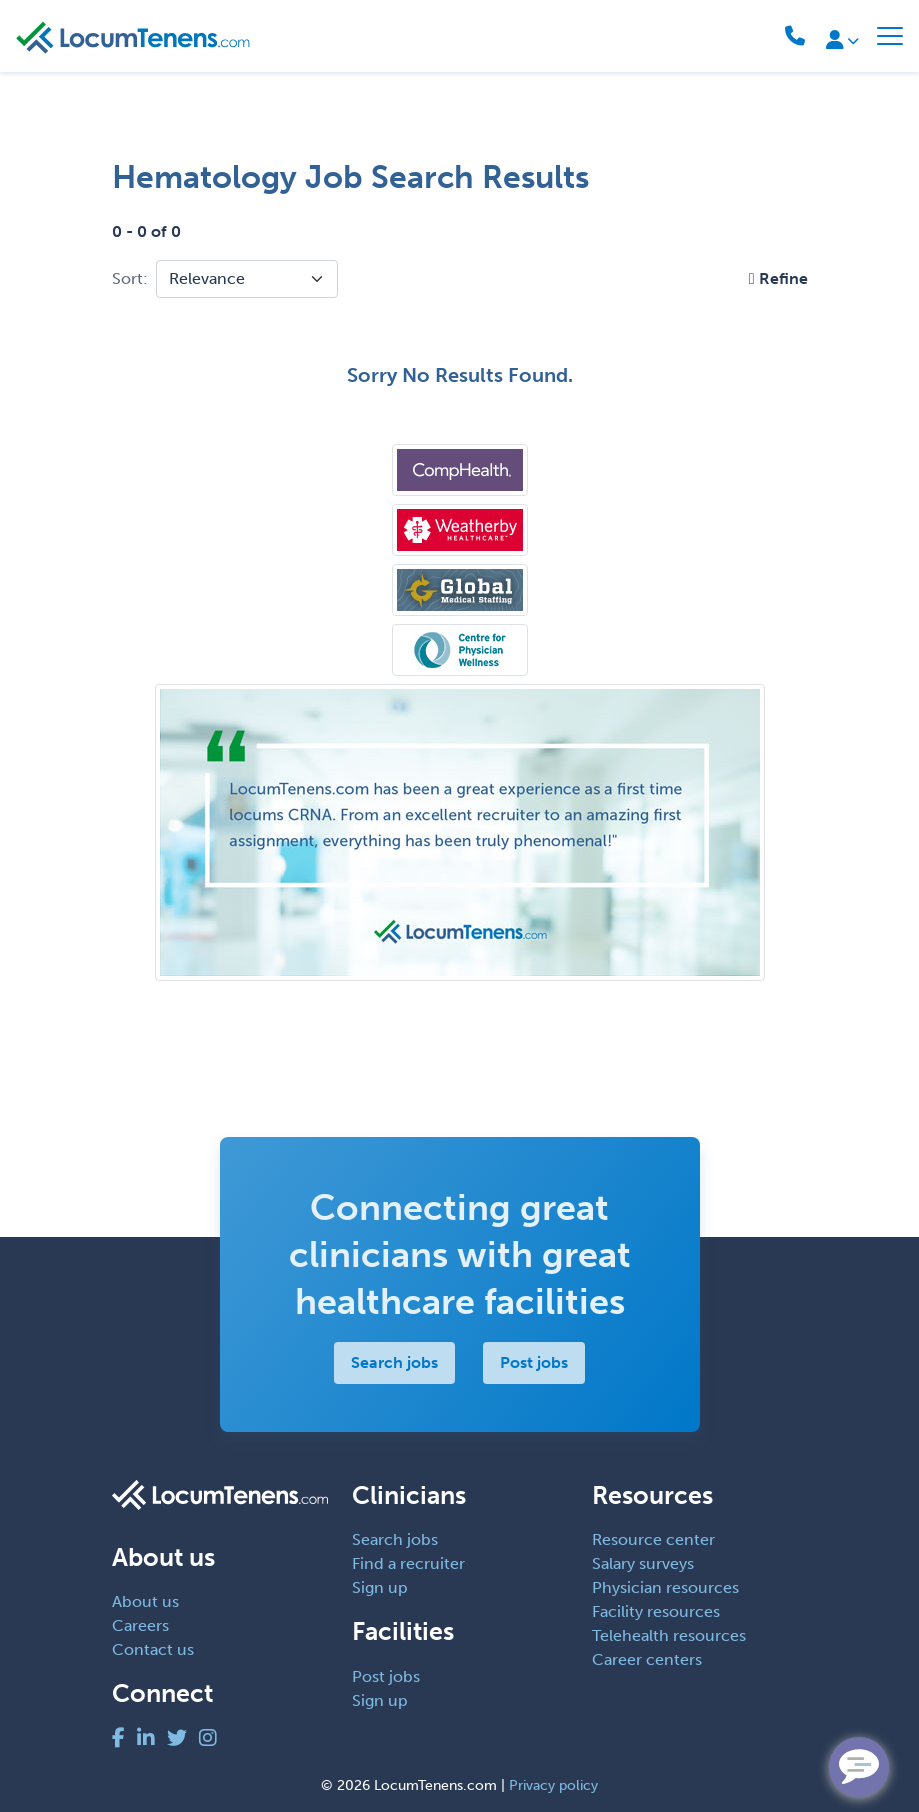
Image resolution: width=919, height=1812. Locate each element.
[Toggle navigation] (890, 36)
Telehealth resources (669, 1635)
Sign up (380, 1587)
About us (145, 1601)
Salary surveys (643, 1563)
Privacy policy (553, 1785)
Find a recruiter (408, 1563)
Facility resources (656, 1611)
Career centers (647, 1659)
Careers (140, 1625)
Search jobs (394, 1362)
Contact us (153, 1649)
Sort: (130, 278)
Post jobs (534, 1362)
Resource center (653, 1539)
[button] (778, 278)
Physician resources (665, 1587)
